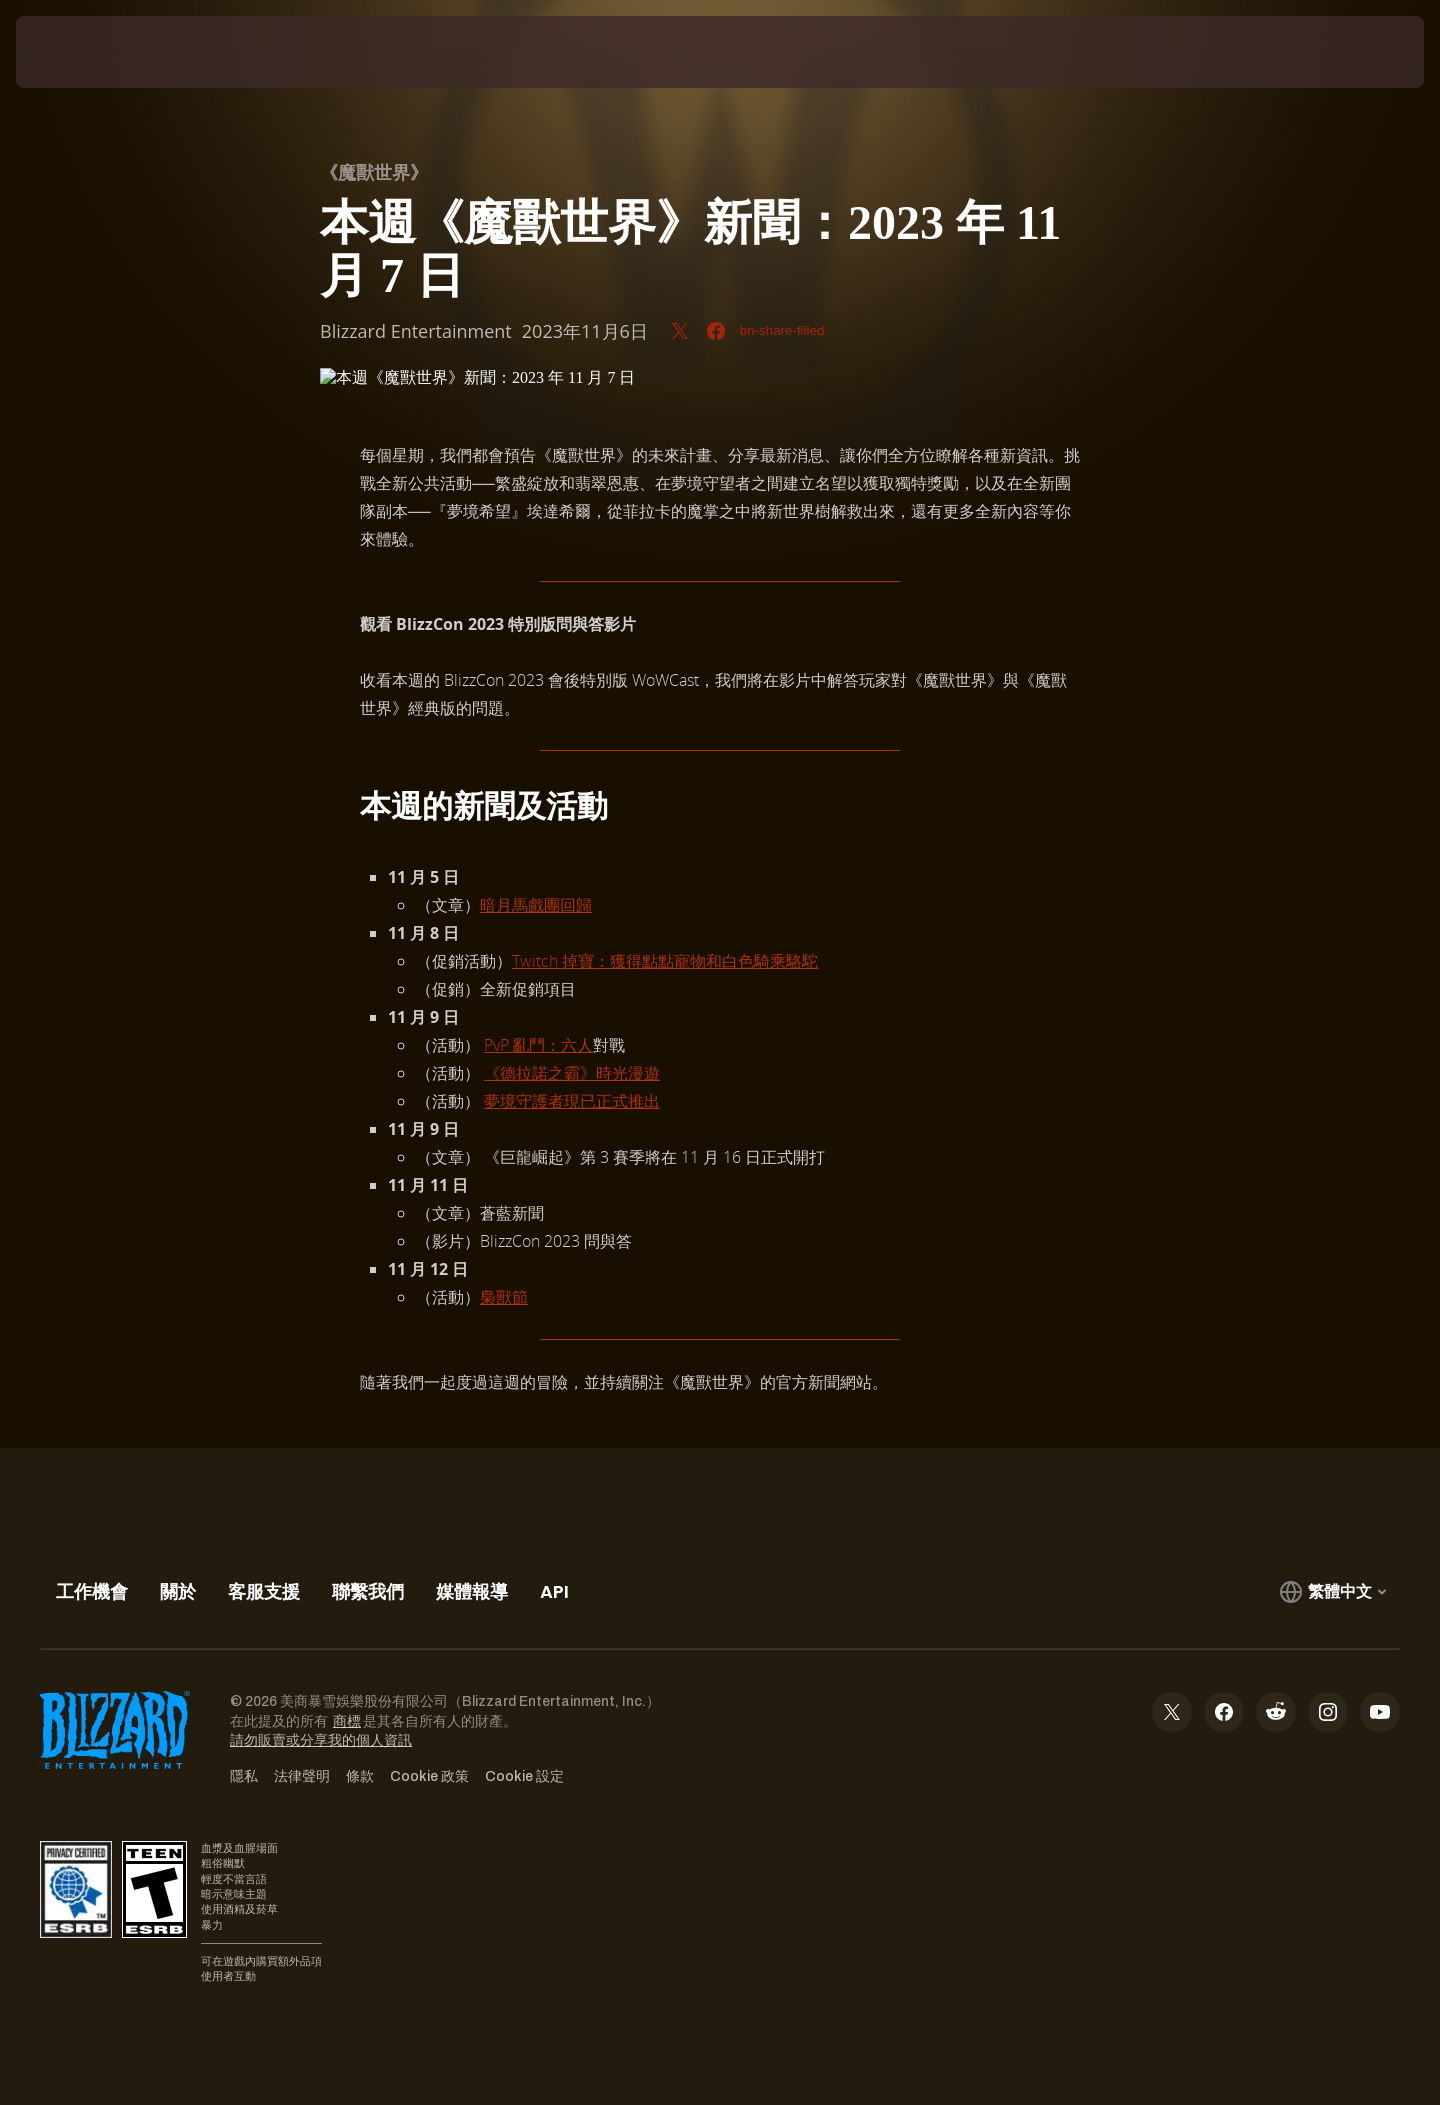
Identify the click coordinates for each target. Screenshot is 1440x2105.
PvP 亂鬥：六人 (538, 1045)
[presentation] (90, 52)
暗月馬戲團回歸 (536, 905)
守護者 (540, 1101)
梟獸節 (504, 1297)
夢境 (500, 1101)
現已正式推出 (612, 1101)
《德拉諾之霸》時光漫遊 (572, 1073)
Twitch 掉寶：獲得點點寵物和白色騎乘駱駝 (665, 961)
